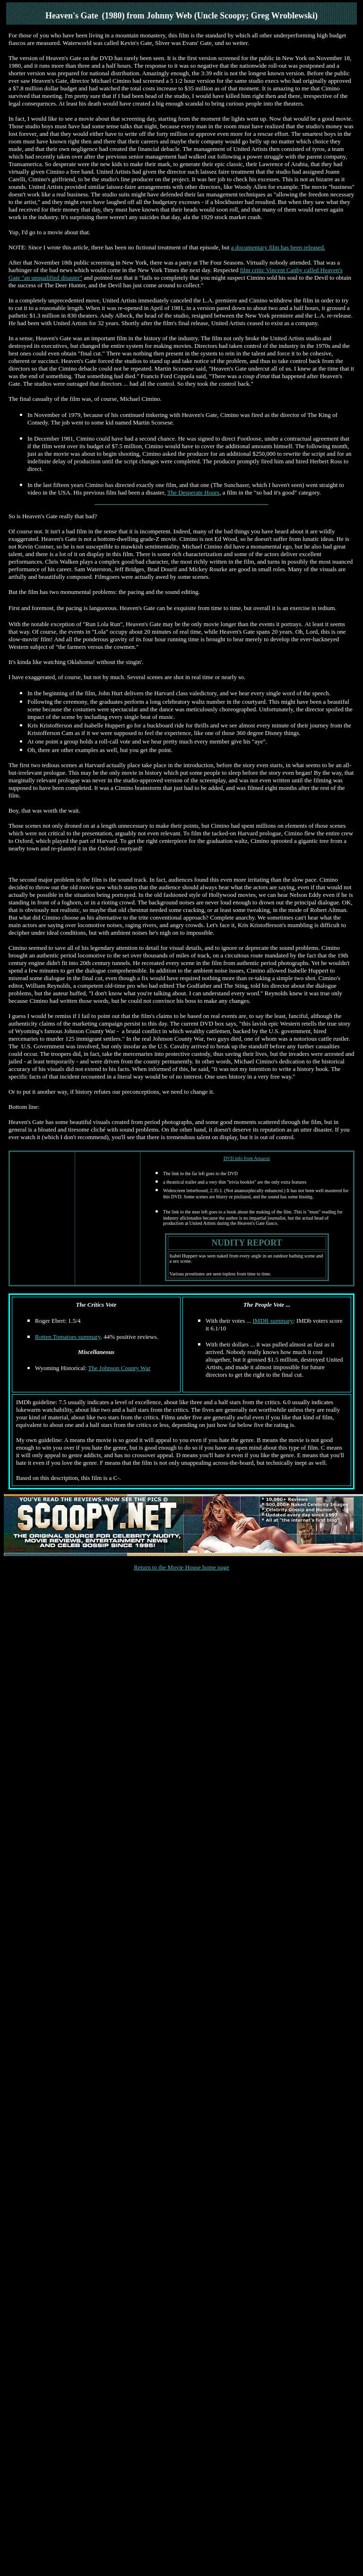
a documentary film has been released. (278, 247)
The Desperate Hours (193, 492)
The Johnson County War (119, 1368)
